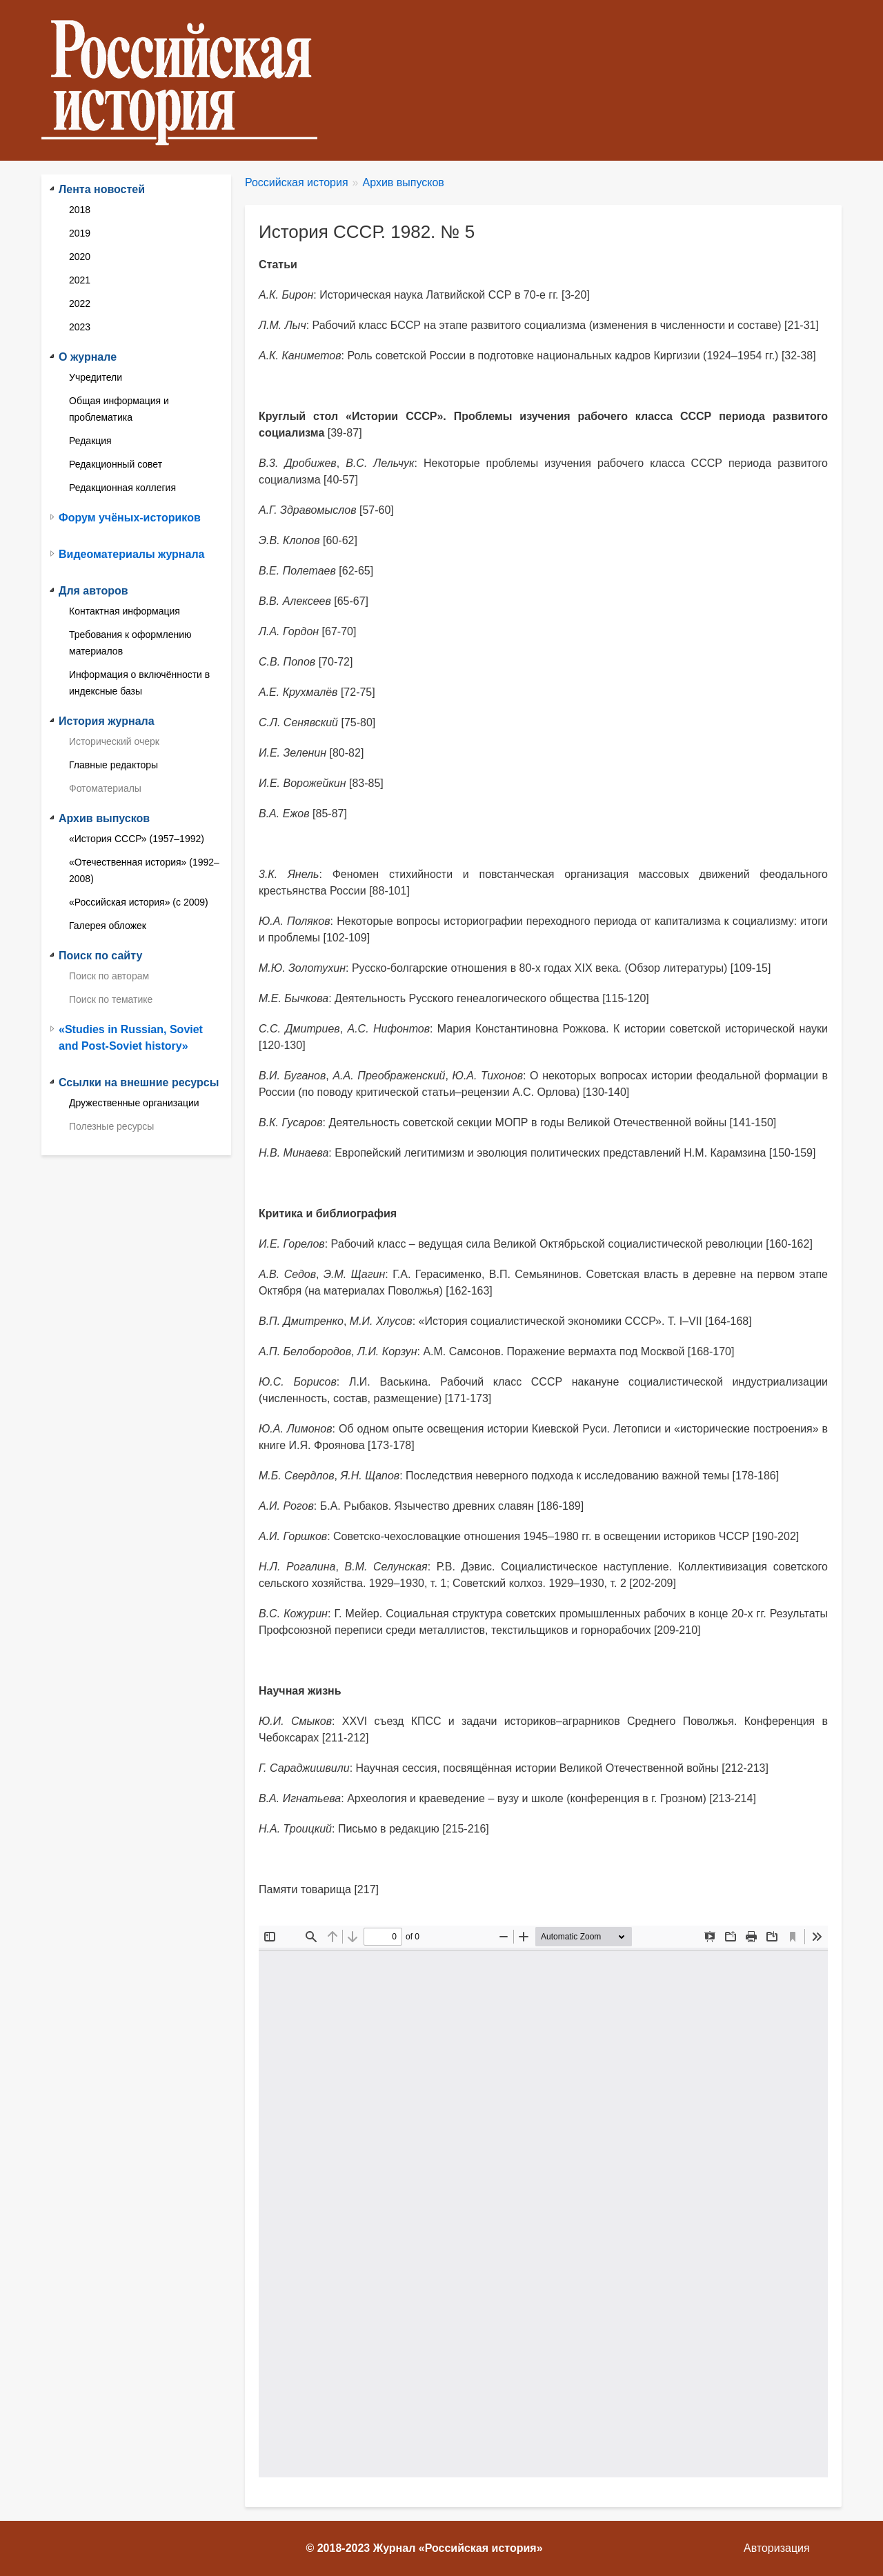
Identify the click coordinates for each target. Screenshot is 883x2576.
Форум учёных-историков (130, 517)
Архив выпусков (403, 182)
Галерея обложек (107, 925)
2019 (79, 233)
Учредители (95, 377)
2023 (79, 326)
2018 (79, 209)
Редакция (90, 440)
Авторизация (777, 2548)
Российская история (296, 182)
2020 (79, 256)
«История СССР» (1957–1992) (136, 838)
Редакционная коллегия (122, 487)
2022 (79, 303)
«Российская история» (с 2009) (138, 902)
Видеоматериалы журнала (131, 554)
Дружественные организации (134, 1102)
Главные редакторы (113, 764)
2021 (79, 280)
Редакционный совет (115, 464)
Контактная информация (124, 611)
